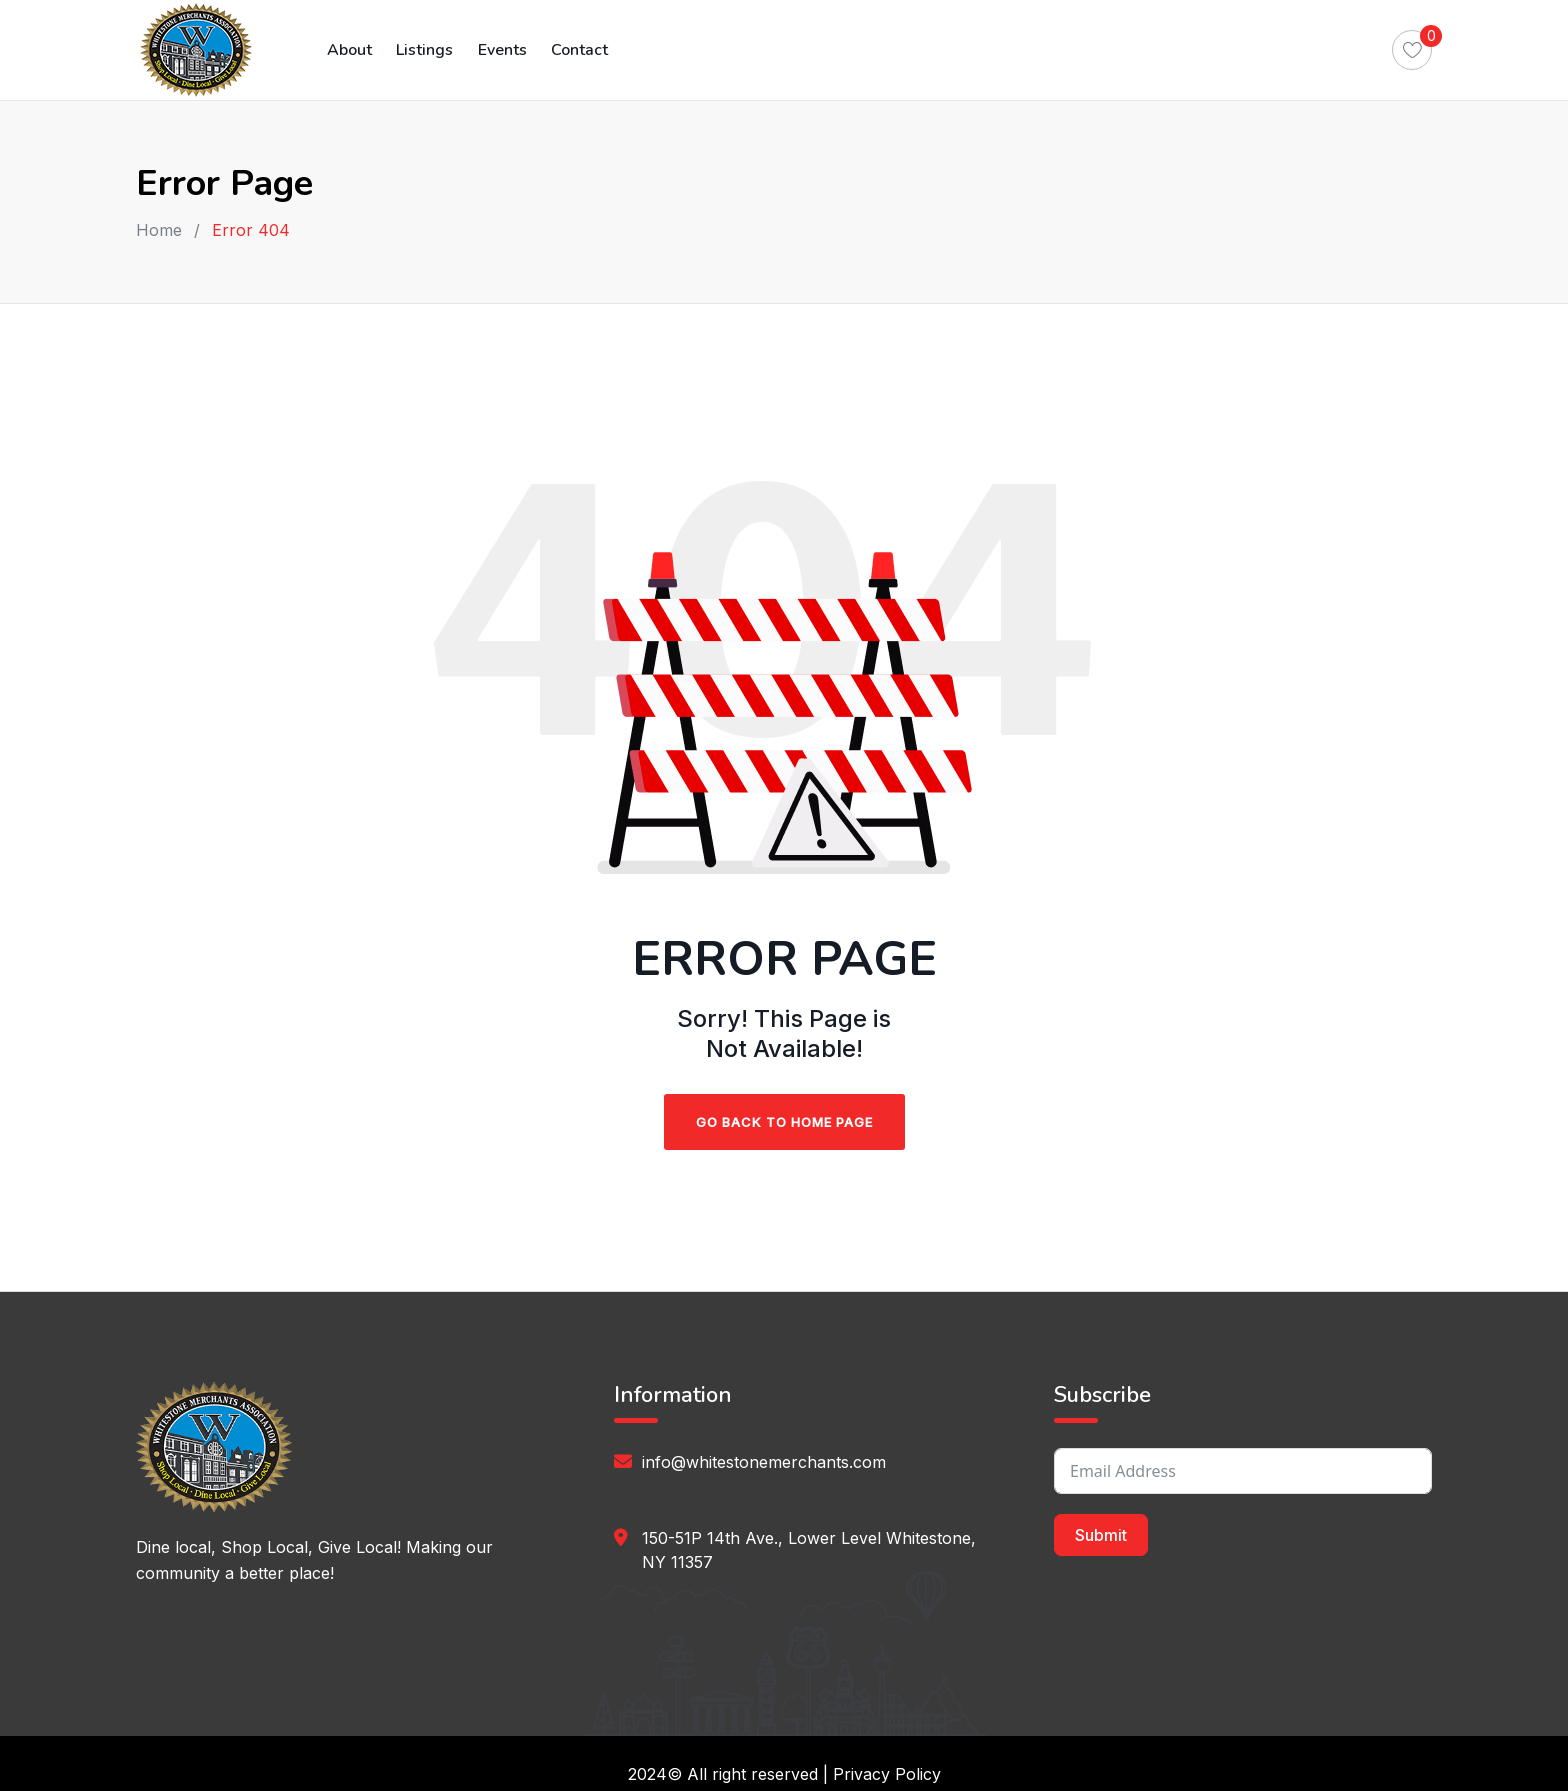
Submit (1101, 1535)
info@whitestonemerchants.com (764, 1462)
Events (498, 50)
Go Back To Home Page (784, 1122)
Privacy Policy (887, 1774)
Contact (574, 50)
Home (159, 230)
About (348, 50)
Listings (422, 50)
